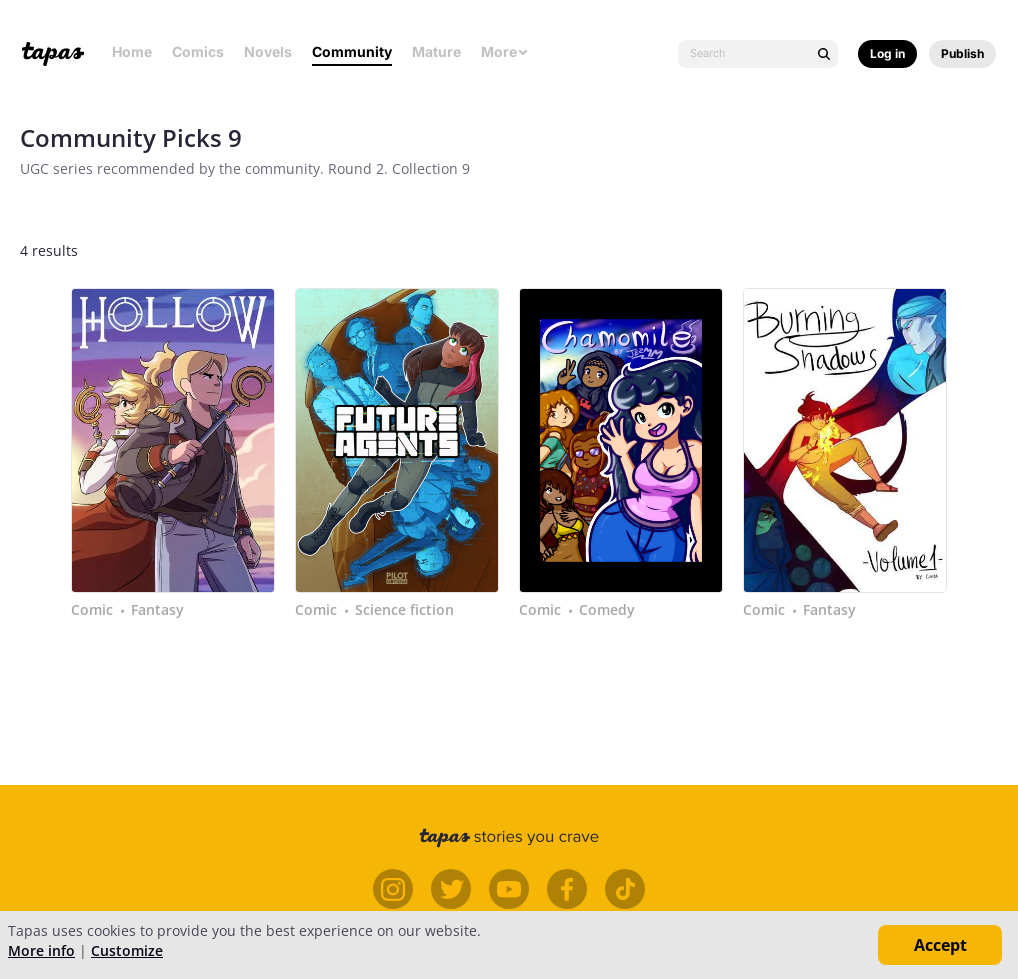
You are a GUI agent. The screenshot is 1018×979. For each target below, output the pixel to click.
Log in (887, 53)
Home (132, 51)
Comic (92, 610)
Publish (962, 53)
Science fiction (404, 610)
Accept (940, 945)
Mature (436, 51)
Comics (198, 51)
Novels (268, 51)
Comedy (607, 610)
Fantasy (157, 610)
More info (41, 950)
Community (352, 51)
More (505, 51)
